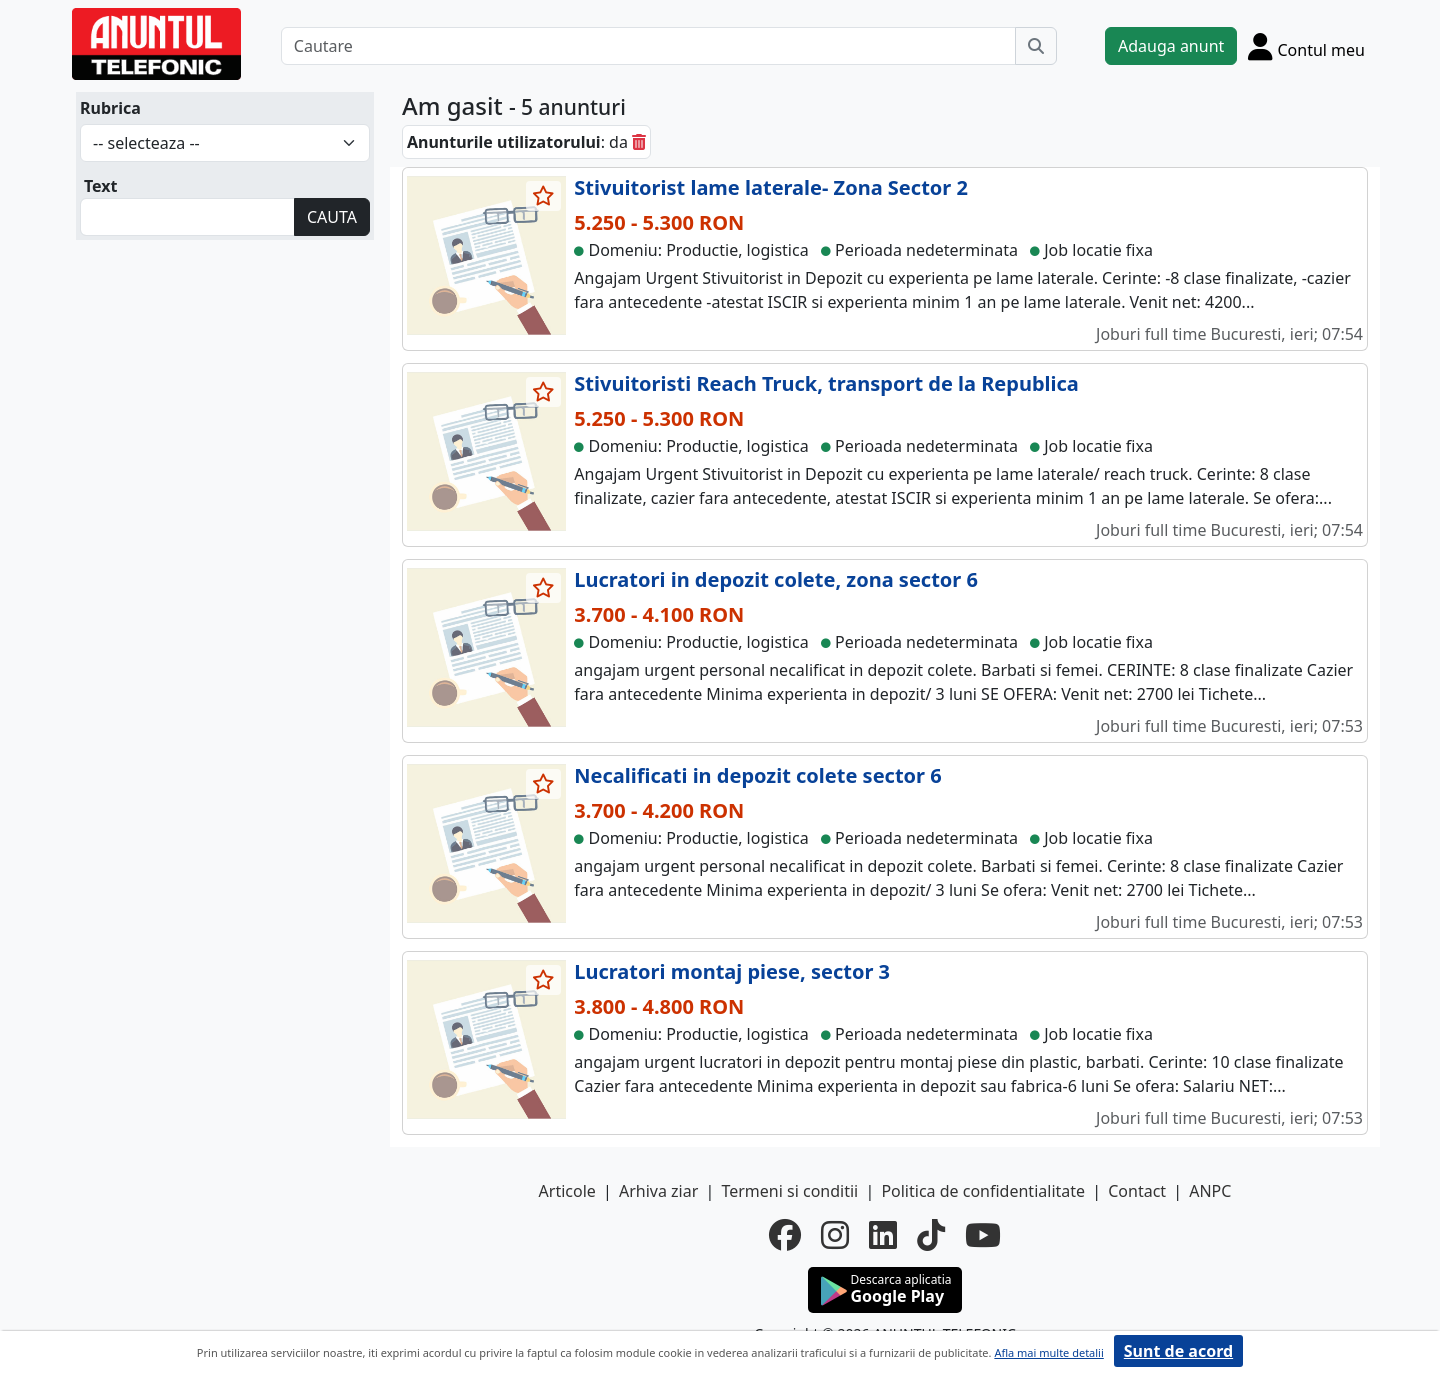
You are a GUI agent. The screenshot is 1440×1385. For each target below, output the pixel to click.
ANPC (1210, 1191)
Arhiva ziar (658, 1191)
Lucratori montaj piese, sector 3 (732, 971)
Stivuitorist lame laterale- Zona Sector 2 (771, 187)
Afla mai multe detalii (1048, 1352)
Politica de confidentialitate (983, 1191)
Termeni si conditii (789, 1191)
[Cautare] (648, 46)
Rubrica (110, 108)
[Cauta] (1036, 46)
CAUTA (332, 217)
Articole (567, 1191)
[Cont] (1306, 46)
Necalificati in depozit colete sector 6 (757, 775)
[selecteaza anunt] (544, 196)
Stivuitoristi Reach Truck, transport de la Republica (826, 383)
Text (101, 186)
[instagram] (835, 1235)
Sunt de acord (1178, 1351)
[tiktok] (931, 1235)
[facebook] (785, 1235)
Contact (1137, 1191)
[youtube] (983, 1235)
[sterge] (639, 142)
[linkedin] (883, 1235)
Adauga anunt (1171, 46)
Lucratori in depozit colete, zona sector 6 (776, 579)
